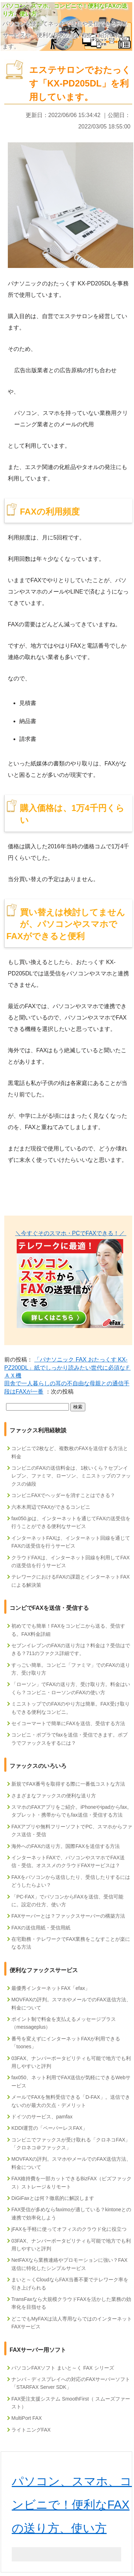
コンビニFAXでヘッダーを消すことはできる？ (63, 1495)
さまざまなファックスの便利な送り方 (53, 1795)
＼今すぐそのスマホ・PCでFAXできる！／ (71, 1233)
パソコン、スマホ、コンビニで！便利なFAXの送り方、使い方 (72, 2505)
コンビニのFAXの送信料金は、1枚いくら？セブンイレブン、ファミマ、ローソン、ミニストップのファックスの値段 (71, 1476)
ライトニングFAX (30, 2430)
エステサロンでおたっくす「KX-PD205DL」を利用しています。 (80, 83)
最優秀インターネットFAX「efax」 (50, 1988)
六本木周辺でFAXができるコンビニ (50, 1507)
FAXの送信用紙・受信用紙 (40, 1927)
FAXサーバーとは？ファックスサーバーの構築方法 (68, 1916)
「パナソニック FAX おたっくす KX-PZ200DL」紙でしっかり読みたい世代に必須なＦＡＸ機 (67, 1368)
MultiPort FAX (26, 2418)
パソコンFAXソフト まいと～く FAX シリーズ (62, 2368)
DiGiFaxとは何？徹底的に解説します (52, 2198)
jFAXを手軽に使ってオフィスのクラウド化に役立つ (69, 2229)
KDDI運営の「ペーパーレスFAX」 (49, 2128)
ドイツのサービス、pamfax (42, 2116)
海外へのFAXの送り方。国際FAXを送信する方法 (65, 1846)
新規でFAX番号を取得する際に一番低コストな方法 (68, 1784)
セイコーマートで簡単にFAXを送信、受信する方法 (68, 1723)
